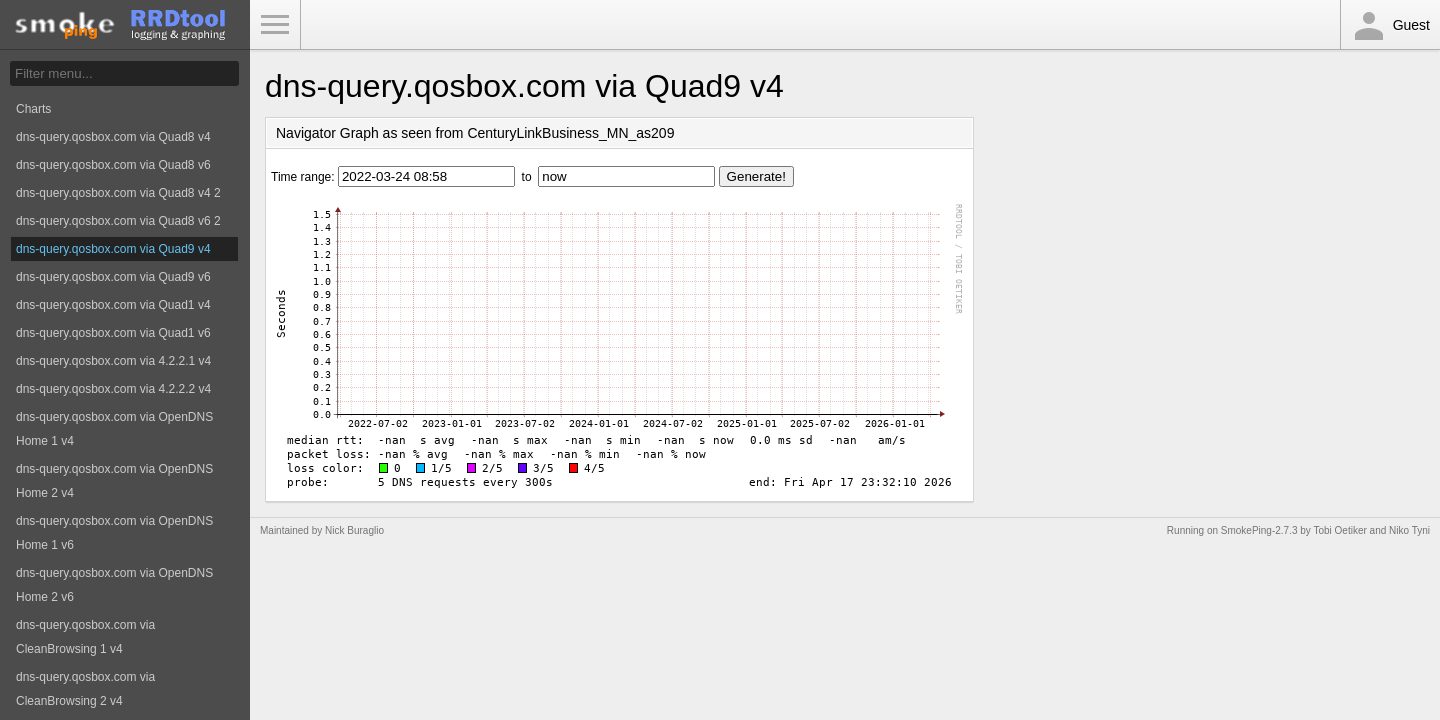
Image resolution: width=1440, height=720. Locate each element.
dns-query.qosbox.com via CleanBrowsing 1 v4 (85, 637)
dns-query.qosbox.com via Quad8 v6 (113, 165)
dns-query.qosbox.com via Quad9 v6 (113, 277)
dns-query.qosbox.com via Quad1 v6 (113, 333)
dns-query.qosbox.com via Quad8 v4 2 (118, 193)
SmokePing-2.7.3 (1259, 530)
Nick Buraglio (354, 530)
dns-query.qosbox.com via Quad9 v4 (113, 249)
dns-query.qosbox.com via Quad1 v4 (113, 305)
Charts (33, 109)
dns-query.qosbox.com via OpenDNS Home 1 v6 (114, 533)
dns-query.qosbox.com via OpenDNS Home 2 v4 (114, 481)
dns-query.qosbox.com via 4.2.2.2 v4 (113, 389)
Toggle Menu (275, 25)
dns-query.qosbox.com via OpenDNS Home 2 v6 (114, 585)
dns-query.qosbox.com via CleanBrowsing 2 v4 (85, 689)
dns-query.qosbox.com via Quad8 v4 (113, 137)
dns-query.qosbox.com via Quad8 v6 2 (118, 221)
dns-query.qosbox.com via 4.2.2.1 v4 (113, 361)
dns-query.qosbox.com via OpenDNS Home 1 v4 (114, 429)
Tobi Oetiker (1339, 530)
